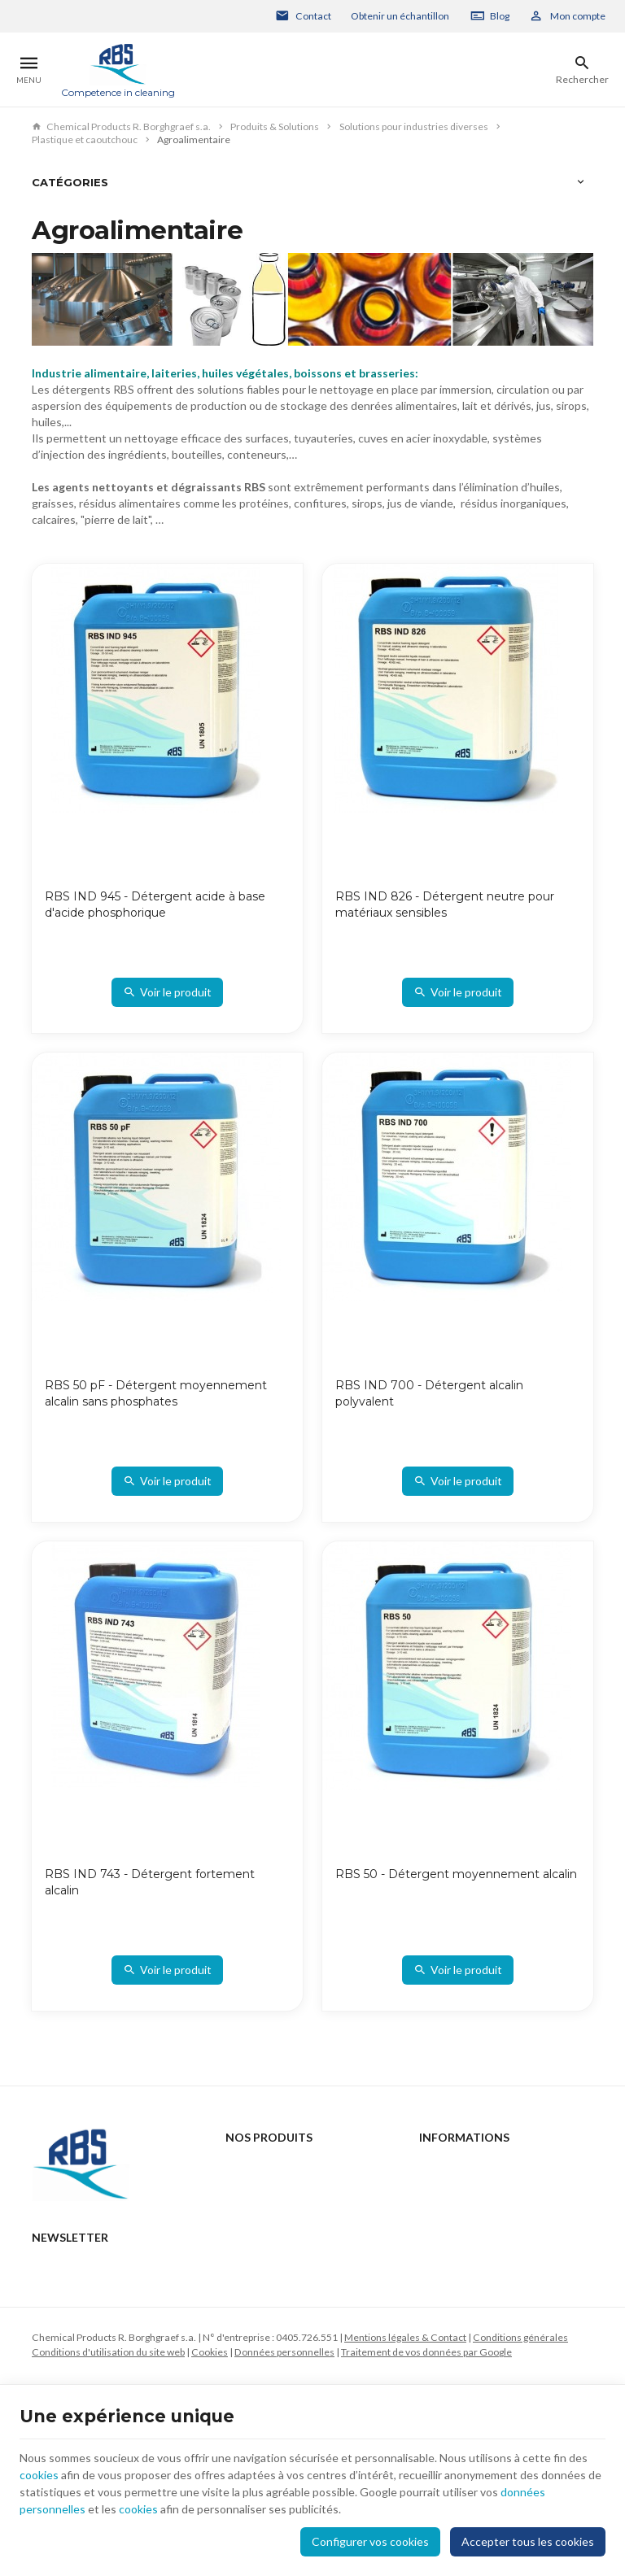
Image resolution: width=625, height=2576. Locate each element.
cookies (39, 2475)
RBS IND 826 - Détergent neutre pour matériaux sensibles (444, 904)
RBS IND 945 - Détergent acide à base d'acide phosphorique (155, 904)
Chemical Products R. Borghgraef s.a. (121, 126)
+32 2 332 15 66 (98, 2277)
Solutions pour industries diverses (413, 126)
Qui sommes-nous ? (269, 2231)
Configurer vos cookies (370, 2541)
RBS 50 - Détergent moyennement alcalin (456, 1874)
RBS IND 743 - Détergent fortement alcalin (150, 1882)
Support (242, 2209)
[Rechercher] (582, 70)
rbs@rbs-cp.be (95, 2300)
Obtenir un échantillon (400, 16)
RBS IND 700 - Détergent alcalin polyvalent (429, 1393)
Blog (499, 16)
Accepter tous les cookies (527, 2541)
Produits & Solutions (274, 126)
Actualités (247, 2188)
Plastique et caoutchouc (85, 139)
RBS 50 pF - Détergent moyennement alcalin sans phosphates (156, 1393)
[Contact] (303, 16)
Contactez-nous (455, 2166)
